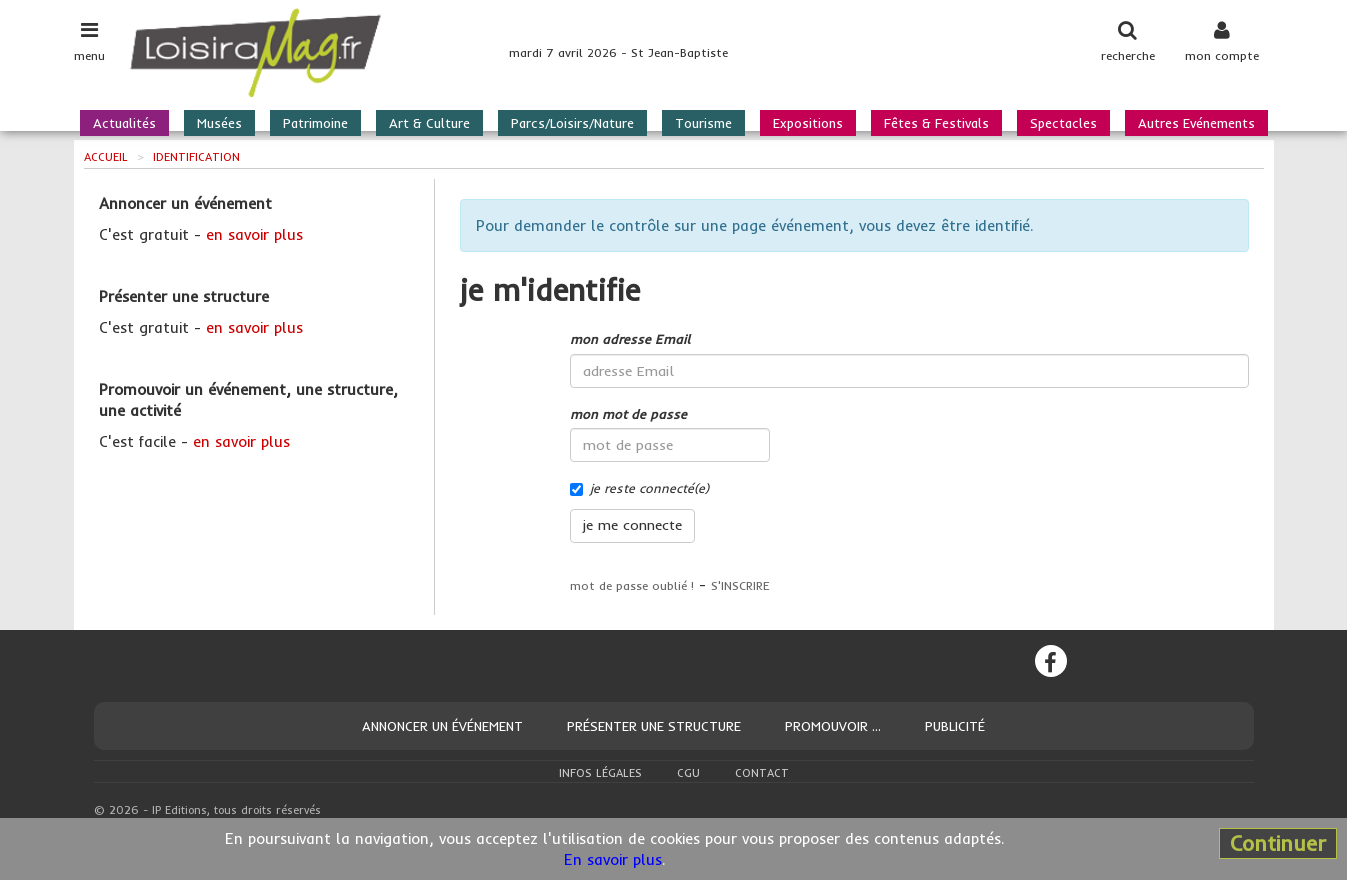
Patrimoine (315, 123)
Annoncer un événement (442, 726)
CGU (688, 773)
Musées (219, 123)
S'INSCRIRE (740, 585)
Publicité (955, 726)
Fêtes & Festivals (936, 123)
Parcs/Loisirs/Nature (572, 123)
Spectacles (1063, 123)
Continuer (1278, 843)
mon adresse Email (630, 339)
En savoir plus (613, 859)
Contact (762, 773)
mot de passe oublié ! (632, 585)
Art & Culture (429, 123)
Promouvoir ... (833, 726)
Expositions (808, 123)
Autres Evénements (1196, 123)
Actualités (124, 123)
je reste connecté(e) (639, 488)
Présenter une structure (654, 726)
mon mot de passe (628, 414)
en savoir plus (254, 234)
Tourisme (703, 123)
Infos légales (600, 773)
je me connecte (632, 525)
